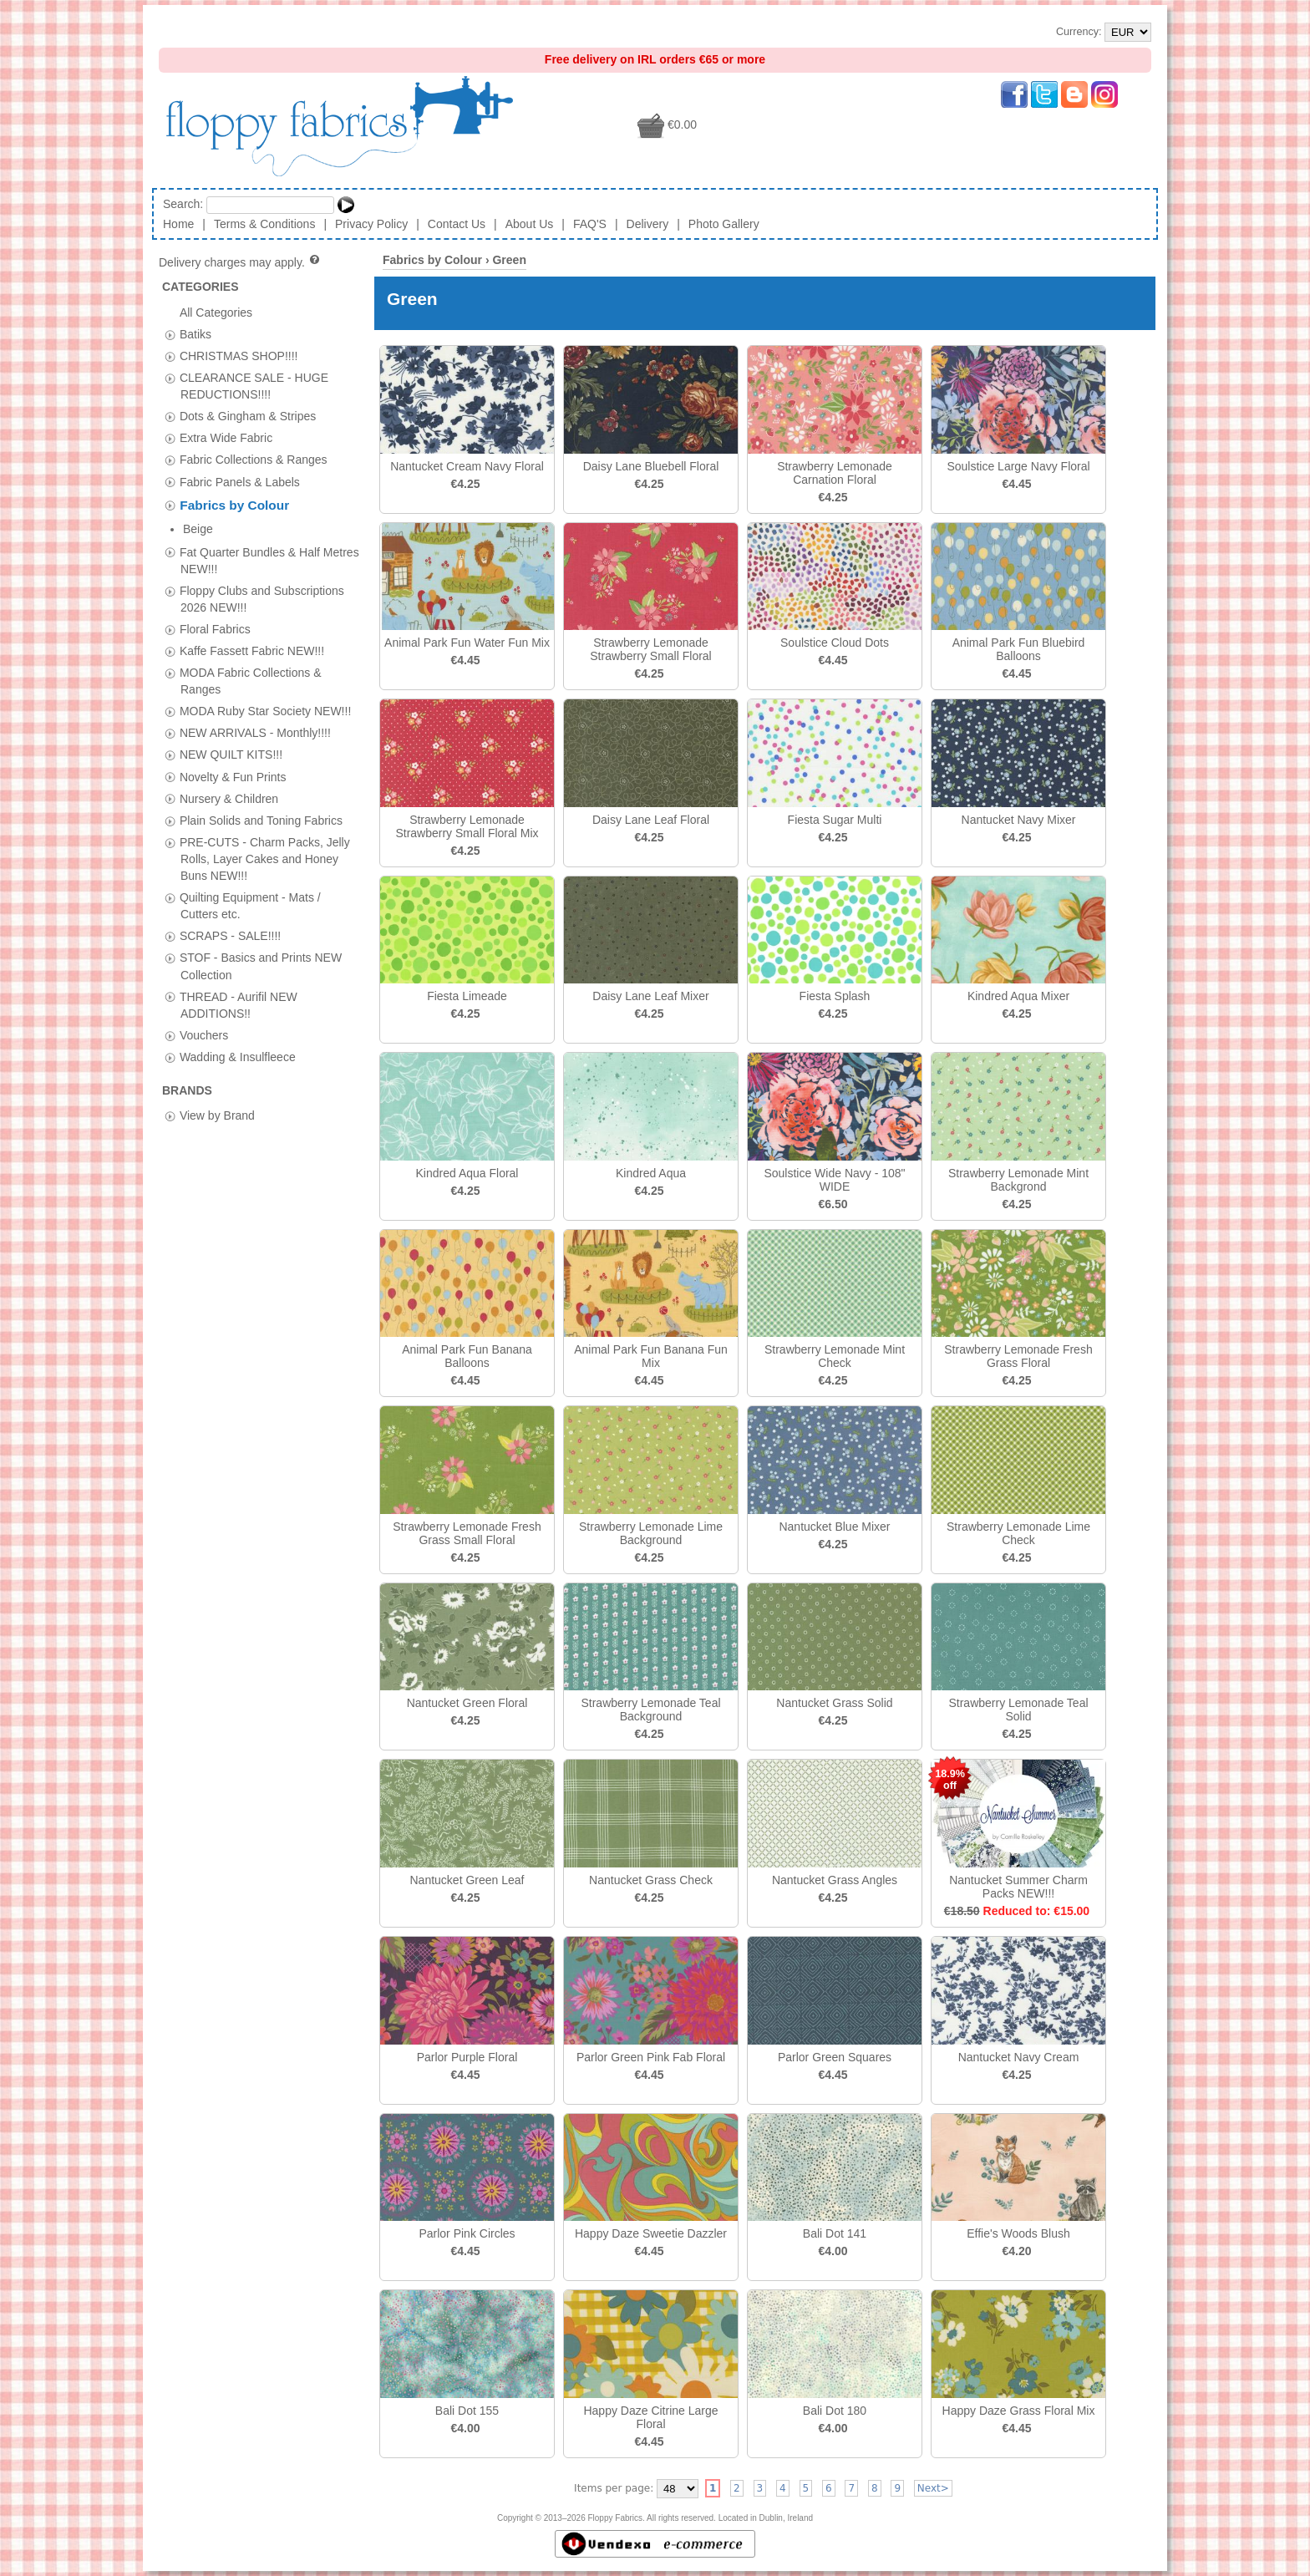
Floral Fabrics (215, 605)
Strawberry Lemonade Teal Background (650, 1709)
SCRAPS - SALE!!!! (230, 912)
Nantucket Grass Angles (834, 1880)
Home (178, 224)
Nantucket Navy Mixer (1019, 819)
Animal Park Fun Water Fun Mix (467, 642)
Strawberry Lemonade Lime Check (1018, 1533)
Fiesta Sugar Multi (835, 819)
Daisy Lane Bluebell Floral (651, 466)
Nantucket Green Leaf (467, 1880)
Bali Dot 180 (834, 2410)
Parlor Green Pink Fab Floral (650, 2057)
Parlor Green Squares (834, 2057)
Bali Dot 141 (834, 2233)
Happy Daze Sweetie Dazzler (651, 2233)
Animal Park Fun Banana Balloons (467, 1356)
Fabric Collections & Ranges (254, 459)
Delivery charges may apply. (240, 262)
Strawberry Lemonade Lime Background (651, 1533)
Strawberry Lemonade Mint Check (834, 1356)
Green (509, 260)
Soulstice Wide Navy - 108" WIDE (834, 1179)
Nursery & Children (229, 774)
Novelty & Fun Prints (233, 753)
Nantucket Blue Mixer (834, 1526)
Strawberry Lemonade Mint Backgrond (1018, 1179)
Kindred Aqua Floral (467, 1173)
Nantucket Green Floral (467, 1703)
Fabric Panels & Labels (240, 481)
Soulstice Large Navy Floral (1018, 466)
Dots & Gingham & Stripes (248, 416)
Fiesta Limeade (467, 996)
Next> (933, 2488)
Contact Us (456, 224)
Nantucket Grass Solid (834, 1703)
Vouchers (204, 1011)
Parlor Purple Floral (467, 2057)
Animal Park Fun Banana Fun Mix (651, 1356)
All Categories (216, 311)
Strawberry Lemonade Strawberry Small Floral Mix (466, 826)
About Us (529, 224)
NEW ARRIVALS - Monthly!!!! (255, 709)
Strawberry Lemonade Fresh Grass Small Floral (467, 1533)
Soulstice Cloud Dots (834, 642)
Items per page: (613, 2488)
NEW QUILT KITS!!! (231, 731)
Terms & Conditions (264, 224)
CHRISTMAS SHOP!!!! (239, 355)
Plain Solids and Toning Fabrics (261, 796)
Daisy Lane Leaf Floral (650, 819)
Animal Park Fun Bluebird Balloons (1018, 649)
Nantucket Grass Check (651, 1880)
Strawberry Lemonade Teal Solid (1018, 1709)
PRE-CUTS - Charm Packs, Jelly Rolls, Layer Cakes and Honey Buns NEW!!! (265, 834)
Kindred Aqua (651, 1173)
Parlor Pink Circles (467, 2233)
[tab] (170, 334)
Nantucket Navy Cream (1018, 2057)
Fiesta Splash (835, 996)
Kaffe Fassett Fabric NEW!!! (252, 626)
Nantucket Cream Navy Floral (467, 466)
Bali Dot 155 (467, 2410)
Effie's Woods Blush (1018, 2233)
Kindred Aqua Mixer (1018, 996)
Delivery (648, 224)
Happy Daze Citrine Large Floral (650, 2417)
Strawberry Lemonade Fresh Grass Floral (1018, 1356)
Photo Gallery (723, 224)
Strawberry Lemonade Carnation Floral (834, 473)
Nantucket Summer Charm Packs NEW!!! (1018, 1886)
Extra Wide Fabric (226, 438)
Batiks (195, 333)
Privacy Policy (371, 224)
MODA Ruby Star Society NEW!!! (265, 687)
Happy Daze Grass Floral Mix (1018, 2410)
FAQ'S (590, 224)
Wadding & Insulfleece (238, 1032)
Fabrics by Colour (234, 505)
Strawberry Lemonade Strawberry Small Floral (650, 649)
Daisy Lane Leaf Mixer (650, 996)
